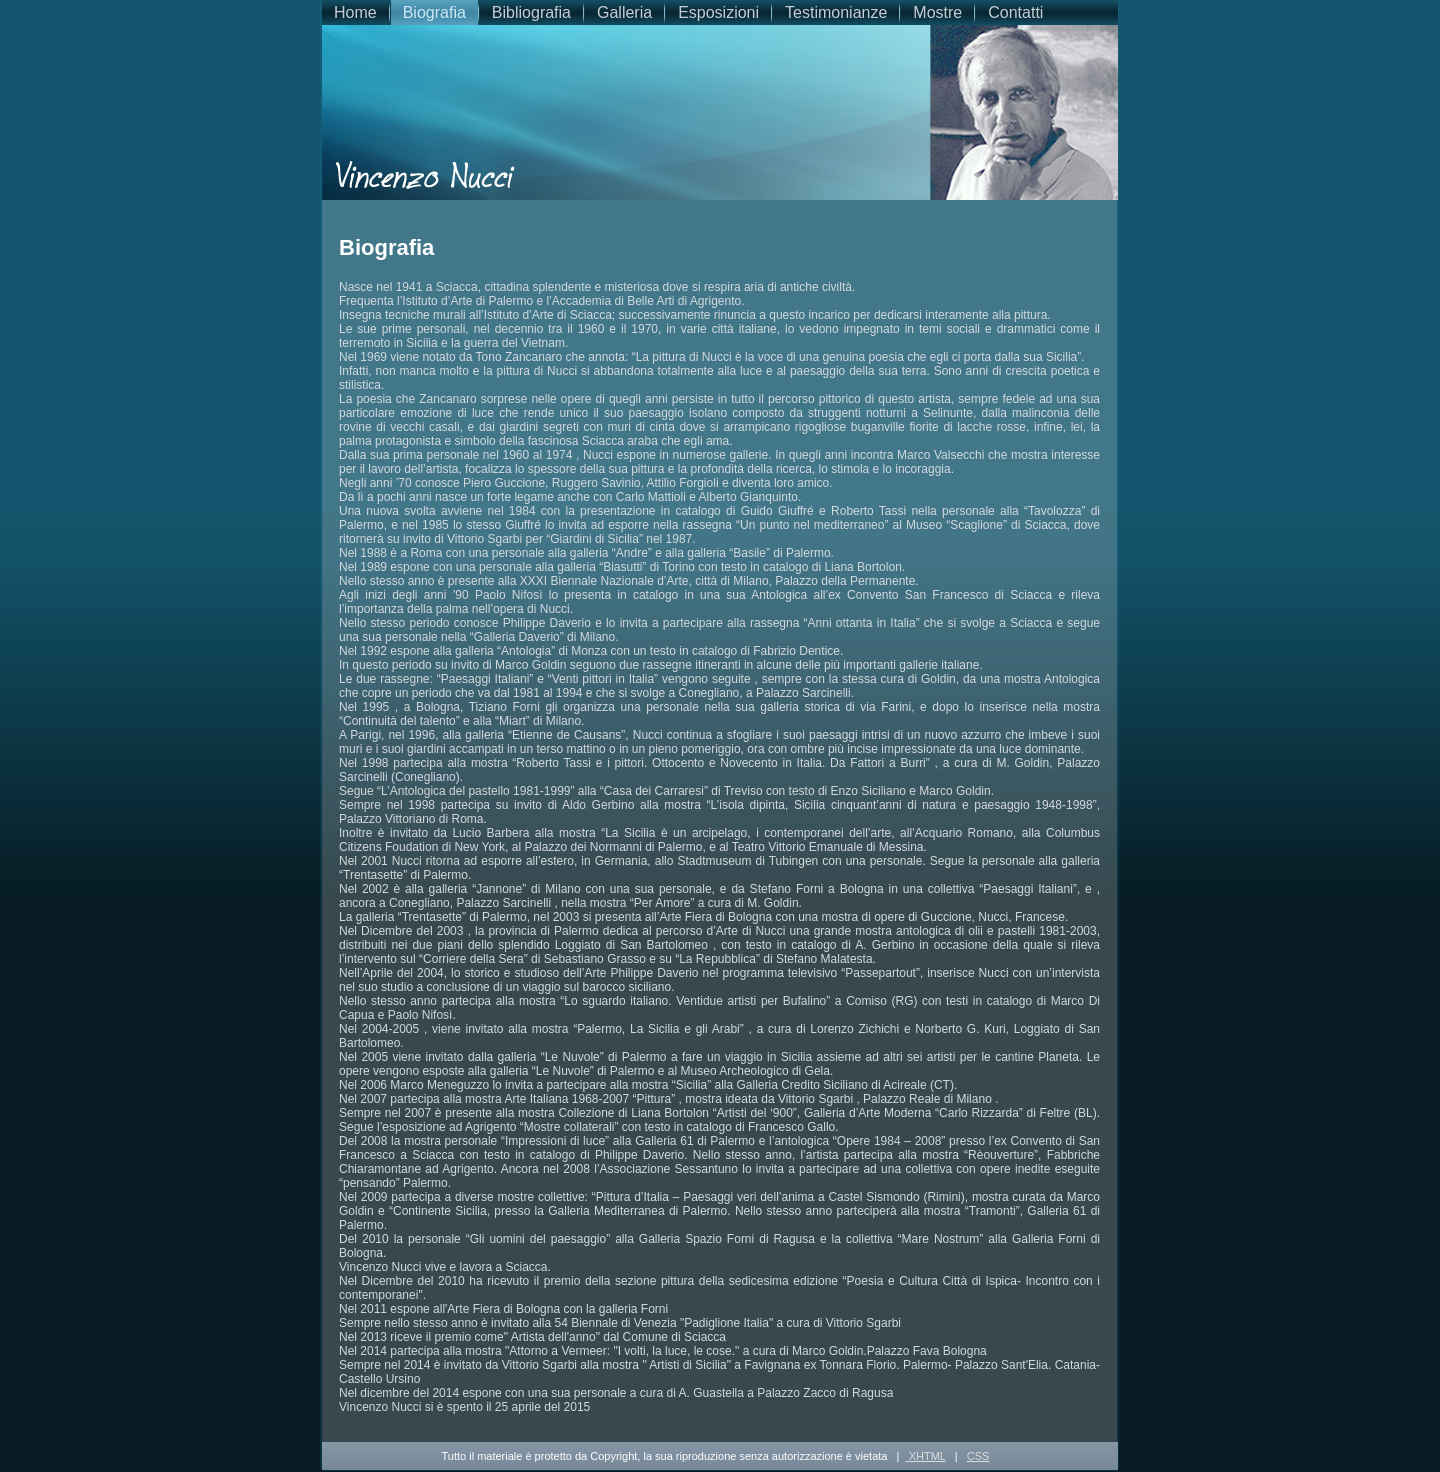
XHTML (926, 1456)
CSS (978, 1456)
